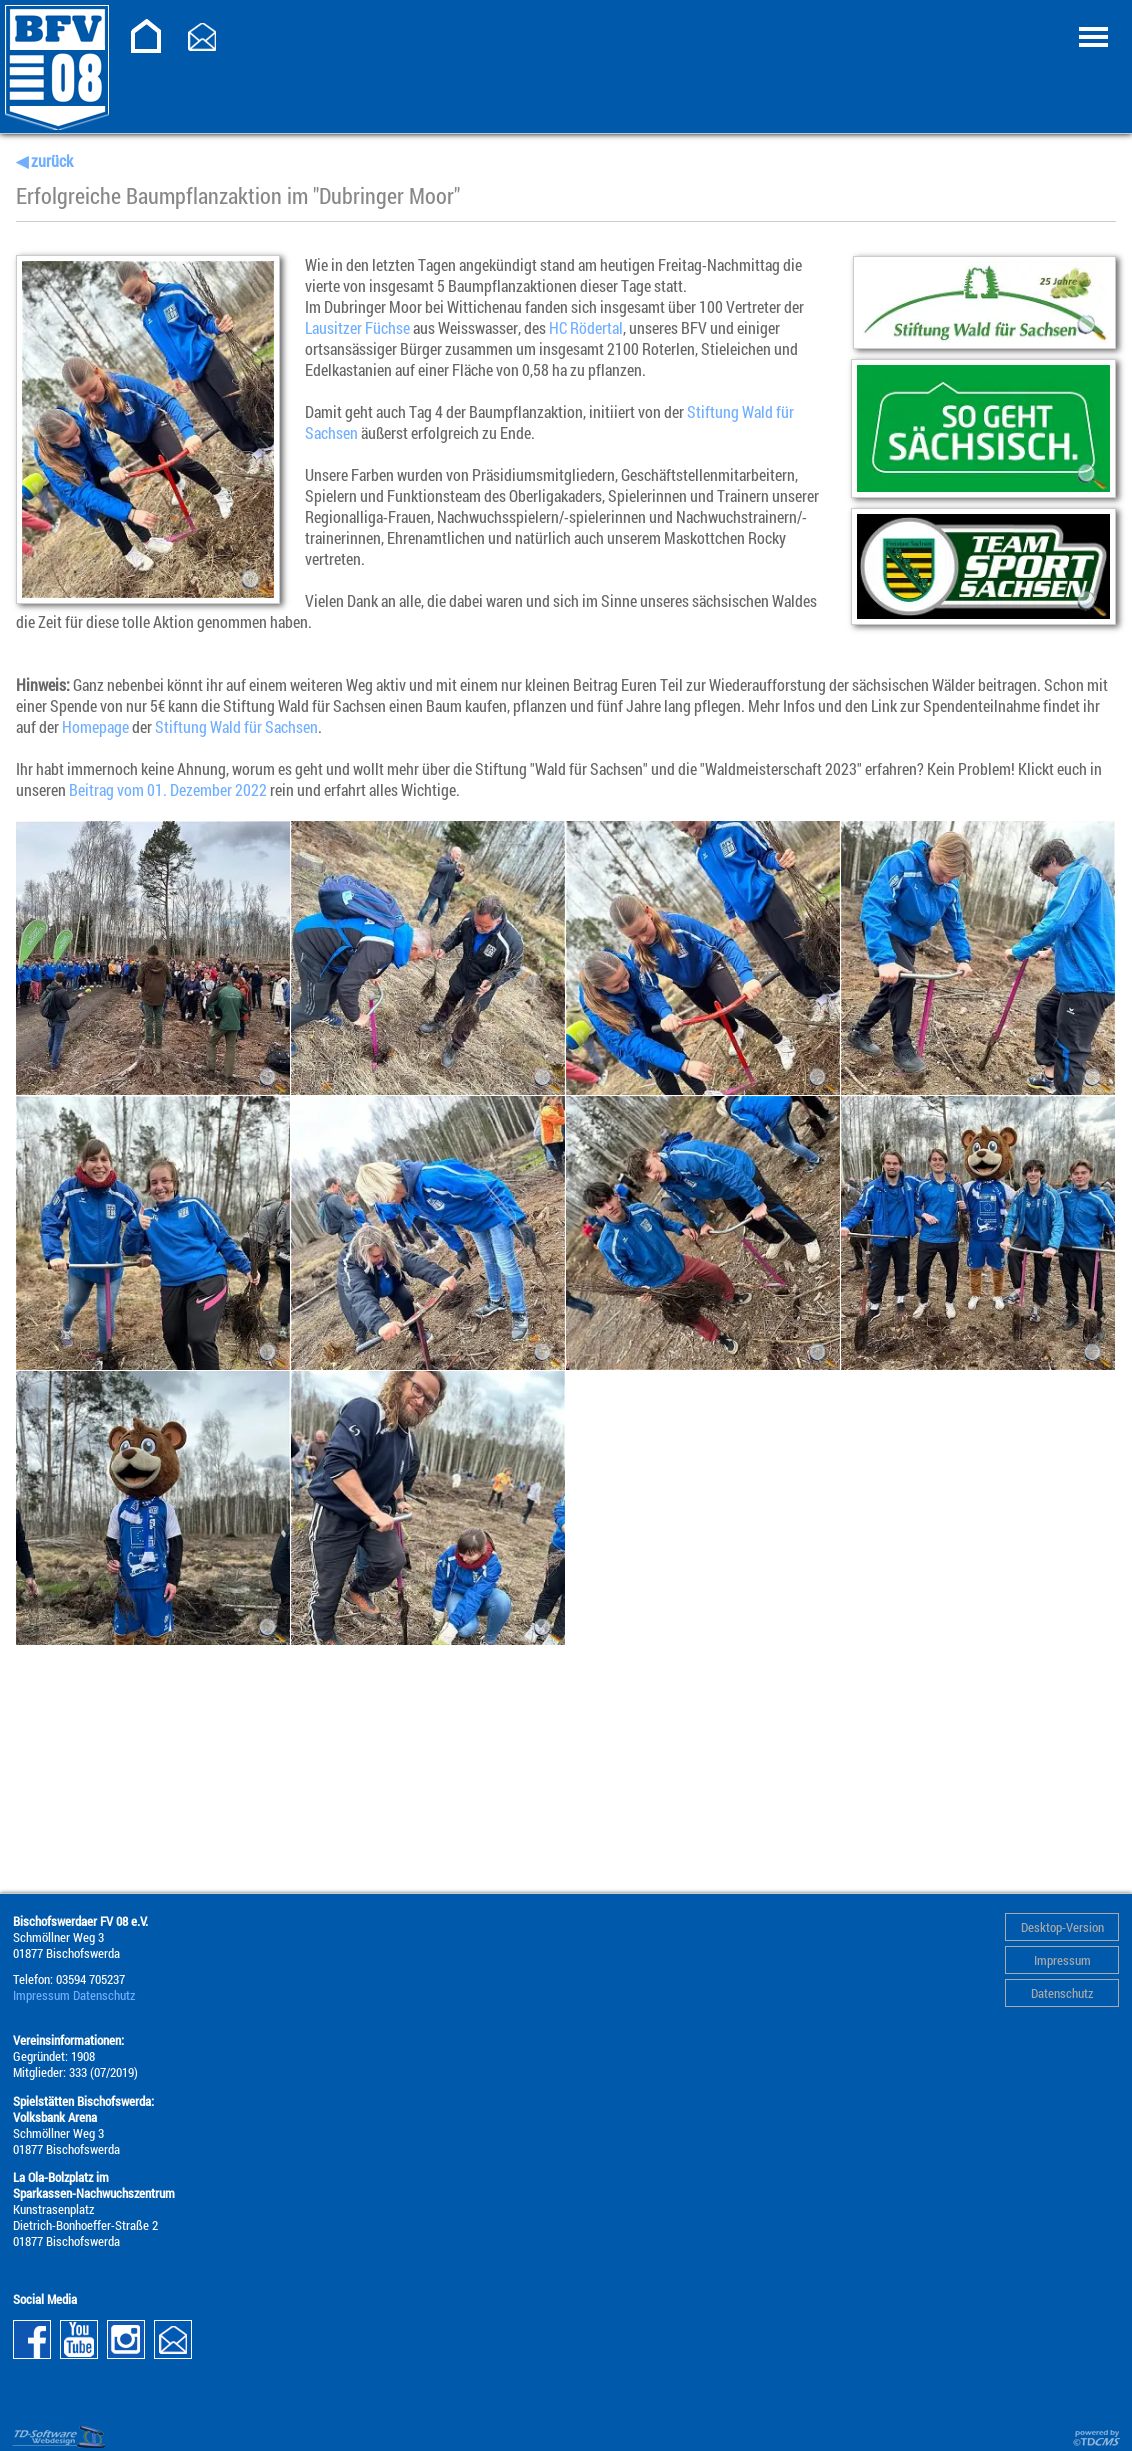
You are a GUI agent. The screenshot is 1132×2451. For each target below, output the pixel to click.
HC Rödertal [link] (586, 327)
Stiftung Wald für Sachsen (236, 726)
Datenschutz (1062, 1993)
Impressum (1062, 1960)
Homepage (95, 726)
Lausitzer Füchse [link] (357, 327)
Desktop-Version (1062, 1927)
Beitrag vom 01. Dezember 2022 (168, 789)
